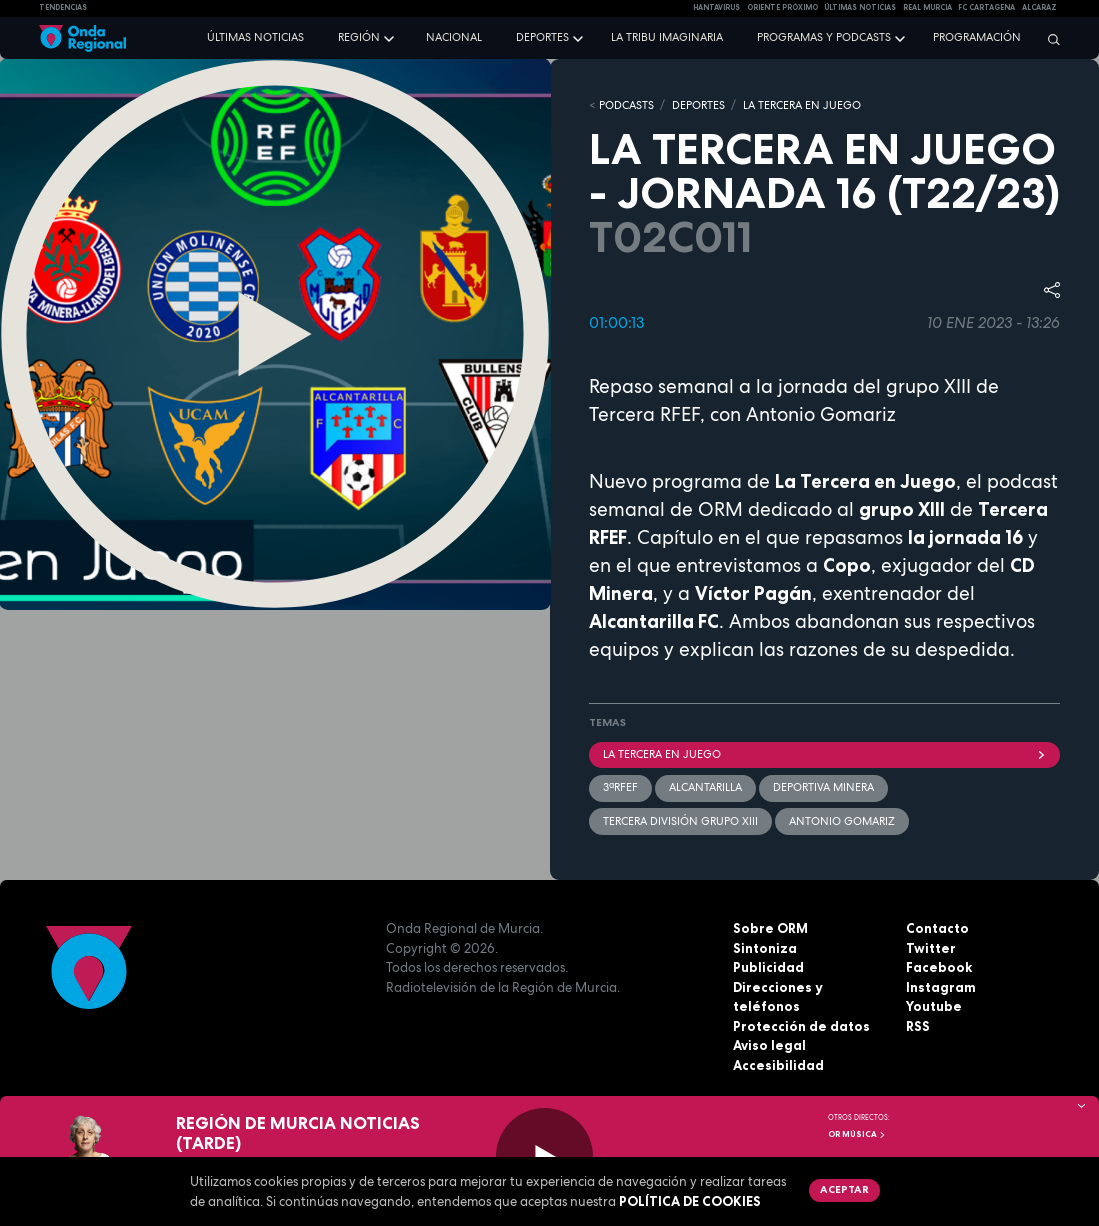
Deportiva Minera (823, 787)
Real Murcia (927, 7)
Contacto (937, 928)
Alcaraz (1039, 7)
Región (359, 37)
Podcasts (626, 105)
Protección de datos (801, 1026)
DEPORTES (698, 105)
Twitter (931, 948)
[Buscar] (1049, 39)
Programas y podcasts (824, 37)
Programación (977, 37)
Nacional (454, 37)
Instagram (941, 987)
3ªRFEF (620, 787)
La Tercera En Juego (825, 754)
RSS (918, 1026)
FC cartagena (986, 7)
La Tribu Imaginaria (667, 37)
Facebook (939, 967)
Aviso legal (769, 1045)
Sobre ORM (770, 928)
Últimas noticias (255, 37)
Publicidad (768, 967)
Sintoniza (765, 948)
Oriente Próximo (782, 7)
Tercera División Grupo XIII (680, 821)
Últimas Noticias (860, 7)
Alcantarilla (705, 787)
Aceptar (844, 1189)
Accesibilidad (778, 1065)
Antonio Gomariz (842, 821)
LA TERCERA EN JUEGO (802, 105)
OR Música (857, 1134)
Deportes (542, 37)
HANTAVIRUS (716, 7)
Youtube (934, 1006)
